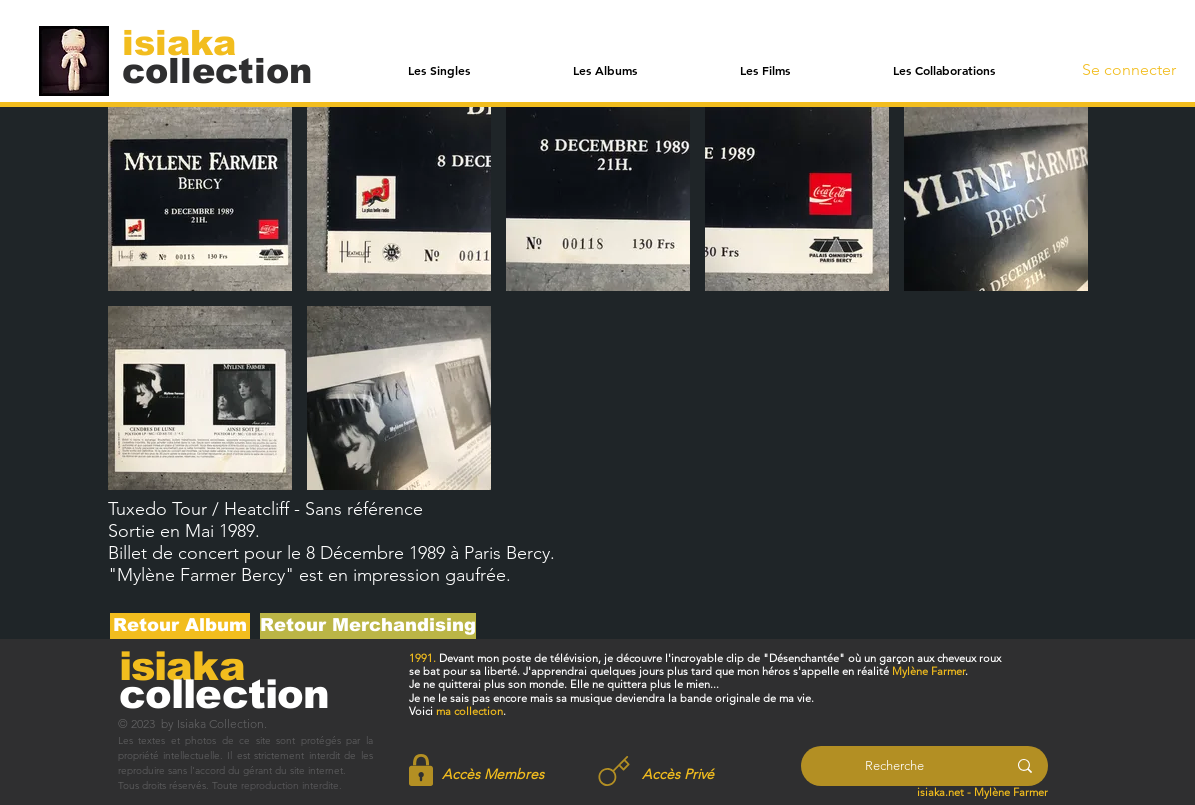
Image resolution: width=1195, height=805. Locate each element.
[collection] (217, 70)
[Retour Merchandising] (368, 626)
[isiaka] (190, 42)
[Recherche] (894, 766)
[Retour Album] (180, 626)
